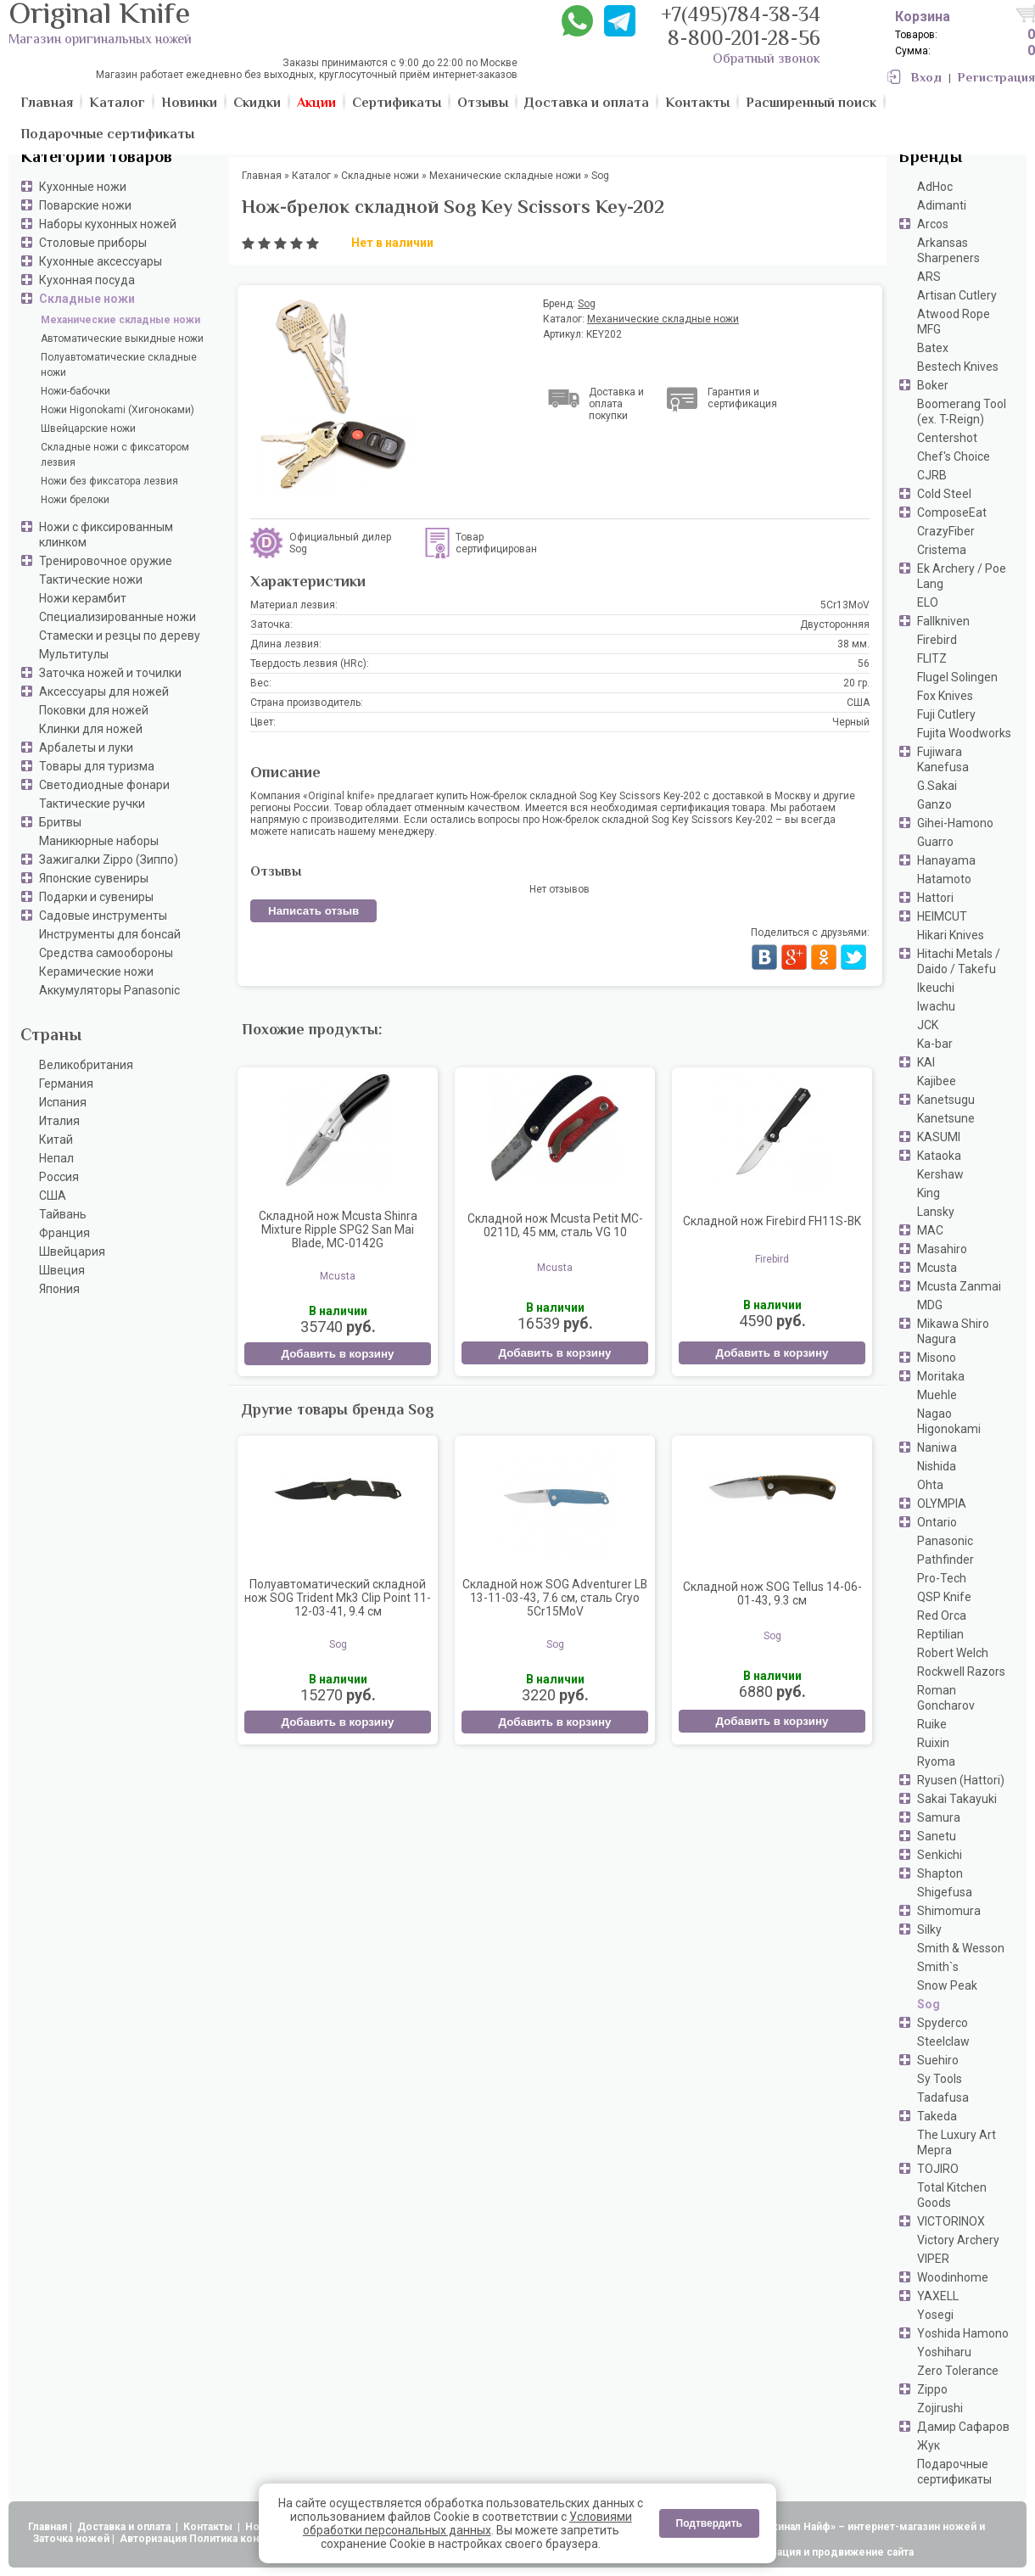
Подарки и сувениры (96, 897)
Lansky (935, 1211)
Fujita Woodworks (964, 733)
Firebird (937, 640)
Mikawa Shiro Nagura (953, 1331)
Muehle (937, 1395)
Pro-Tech (941, 1578)
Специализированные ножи (117, 617)
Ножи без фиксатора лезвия (109, 481)
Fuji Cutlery (946, 714)
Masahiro (942, 1249)
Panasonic (945, 1541)
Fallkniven (943, 621)
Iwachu (936, 1006)
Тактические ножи (91, 579)
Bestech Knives (958, 366)
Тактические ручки (92, 803)
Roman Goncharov (946, 1697)
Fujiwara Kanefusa (943, 759)
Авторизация (153, 2539)
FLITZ (932, 658)
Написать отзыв (313, 910)
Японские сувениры (93, 878)
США (52, 1195)
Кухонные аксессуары (100, 261)
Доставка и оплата (125, 2527)
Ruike (932, 1724)
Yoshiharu (944, 2352)
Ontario (937, 1522)
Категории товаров (96, 158)
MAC (930, 1230)
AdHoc (935, 186)
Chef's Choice (953, 456)
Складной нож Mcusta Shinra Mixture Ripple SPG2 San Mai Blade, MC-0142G (338, 1229)
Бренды (930, 158)
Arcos (932, 224)
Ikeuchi (935, 987)
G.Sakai (937, 785)
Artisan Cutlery (957, 295)
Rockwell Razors (961, 1671)
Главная (47, 2527)
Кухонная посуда (87, 280)
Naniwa (937, 1447)
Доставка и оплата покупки (616, 404)
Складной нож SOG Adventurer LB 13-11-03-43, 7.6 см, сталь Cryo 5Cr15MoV (554, 1597)
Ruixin (933, 1743)
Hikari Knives (950, 935)
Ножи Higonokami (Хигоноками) (117, 410)
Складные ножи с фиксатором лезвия (115, 454)
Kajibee (936, 1081)
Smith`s (938, 1967)
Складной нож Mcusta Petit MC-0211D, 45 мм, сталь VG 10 (555, 1225)
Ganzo (934, 804)
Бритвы (60, 822)
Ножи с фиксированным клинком (106, 534)
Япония (59, 1289)
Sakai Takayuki (957, 1799)
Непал (56, 1158)
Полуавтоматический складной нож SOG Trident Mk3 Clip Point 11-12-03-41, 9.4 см (337, 1597)
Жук (928, 2445)
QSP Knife (944, 1597)
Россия (59, 1177)
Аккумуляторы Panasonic (109, 990)
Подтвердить (709, 2523)
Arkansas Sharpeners (948, 250)
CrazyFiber (946, 531)
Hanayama (946, 860)
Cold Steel (944, 494)
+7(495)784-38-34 (740, 16)
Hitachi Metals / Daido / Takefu (958, 961)
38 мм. (853, 644)
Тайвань (63, 1214)
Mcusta (937, 1267)
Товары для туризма (96, 766)
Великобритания (86, 1065)
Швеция (62, 1270)
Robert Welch (952, 1653)
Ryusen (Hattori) (960, 1780)
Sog (928, 2004)
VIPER (933, 2258)
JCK (927, 1025)
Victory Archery (958, 2240)
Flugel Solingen (957, 677)
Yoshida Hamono (963, 2333)
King (928, 1193)
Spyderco (942, 2023)
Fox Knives (945, 696)
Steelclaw (943, 2041)
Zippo (932, 2389)
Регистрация (996, 78)
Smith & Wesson (960, 1948)
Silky (929, 1929)
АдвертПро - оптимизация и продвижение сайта (789, 2552)
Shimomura (949, 1911)
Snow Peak (947, 1985)
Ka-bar (935, 1043)
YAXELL (938, 2296)
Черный (851, 722)
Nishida (936, 1466)
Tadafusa (943, 2097)
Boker (932, 385)
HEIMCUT (942, 916)
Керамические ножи (96, 971)
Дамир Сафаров (963, 2426)
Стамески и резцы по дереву (119, 635)
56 (864, 663)
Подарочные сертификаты (954, 2471)
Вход (926, 78)
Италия (59, 1121)
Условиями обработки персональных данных (467, 2523)
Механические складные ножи (120, 320)
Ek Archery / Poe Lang (961, 576)
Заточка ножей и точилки (110, 673)
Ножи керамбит (82, 598)
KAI (926, 1062)
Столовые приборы (93, 242)
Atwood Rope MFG (953, 321)
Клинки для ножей (91, 729)
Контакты (209, 2527)
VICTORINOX (951, 2221)
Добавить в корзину (337, 1353)
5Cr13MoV (845, 605)
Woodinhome (952, 2277)
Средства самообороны (106, 953)
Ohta (930, 1485)
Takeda (937, 2116)
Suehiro (938, 2060)
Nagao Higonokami (949, 1421)
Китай (56, 1139)
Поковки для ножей (93, 710)
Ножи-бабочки (75, 391)
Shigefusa (944, 1892)
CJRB (932, 475)
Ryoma (936, 1761)
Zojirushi (940, 2408)
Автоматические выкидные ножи (122, 338)
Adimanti (941, 205)
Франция (64, 1233)
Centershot (947, 438)
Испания (63, 1102)
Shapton (940, 1873)
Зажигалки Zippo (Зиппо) (108, 859)
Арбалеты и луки (86, 747)
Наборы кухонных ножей (107, 224)
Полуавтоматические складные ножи (119, 364)
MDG (930, 1305)
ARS (929, 276)
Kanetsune (946, 1118)
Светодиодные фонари (104, 785)
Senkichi (939, 1855)
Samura (938, 1817)
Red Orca (941, 1615)
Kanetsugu (946, 1099)
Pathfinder (945, 1559)
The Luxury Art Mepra (956, 2142)
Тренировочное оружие (105, 561)
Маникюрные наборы (99, 841)
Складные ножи (87, 298)
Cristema (941, 550)
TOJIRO (938, 2169)
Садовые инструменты (103, 915)
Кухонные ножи (82, 186)
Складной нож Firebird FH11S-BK (772, 1221)
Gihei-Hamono (955, 823)
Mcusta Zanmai (959, 1286)
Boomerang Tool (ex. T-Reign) (961, 411)
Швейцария (72, 1251)
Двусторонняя (835, 624)
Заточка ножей (71, 2539)
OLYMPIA (941, 1503)
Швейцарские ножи (88, 428)
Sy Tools (939, 2079)
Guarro (935, 841)
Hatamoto (944, 879)
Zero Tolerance (958, 2370)
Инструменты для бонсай (110, 934)
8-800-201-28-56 (744, 40)
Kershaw (940, 1174)
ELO (927, 602)
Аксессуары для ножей (104, 691)
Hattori (935, 897)
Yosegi (935, 2314)
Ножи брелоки (75, 500)
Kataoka (939, 1155)
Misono (936, 1357)
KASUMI (938, 1137)
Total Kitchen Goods (952, 2195)
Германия (66, 1083)
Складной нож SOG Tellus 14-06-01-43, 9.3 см (772, 1593)
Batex (932, 348)
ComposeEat (952, 512)
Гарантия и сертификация (742, 398)
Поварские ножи (85, 205)
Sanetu (936, 1836)
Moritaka (941, 1376)
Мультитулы (74, 654)
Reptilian (940, 1634)
